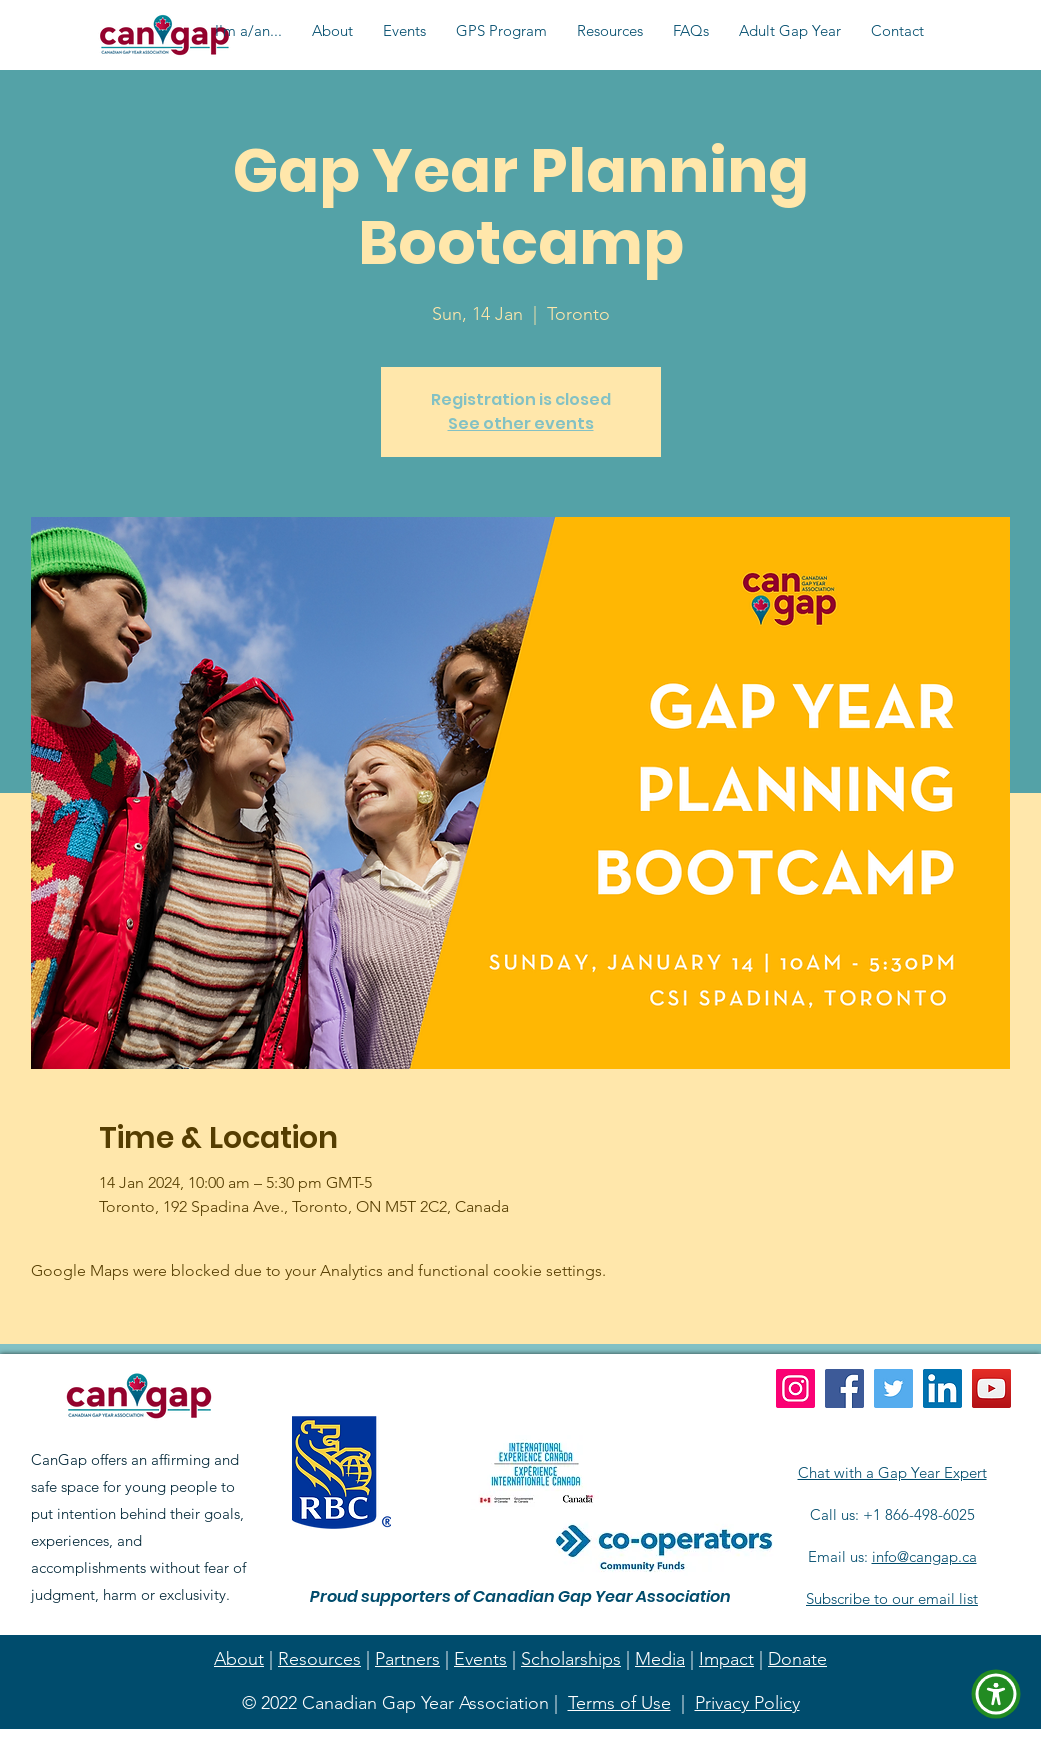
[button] (248, 31)
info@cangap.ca (924, 1556)
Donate (797, 1659)
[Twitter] (893, 1388)
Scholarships (571, 1659)
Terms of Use (619, 1703)
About (239, 1659)
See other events (521, 423)
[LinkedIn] (942, 1388)
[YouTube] (991, 1388)
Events (480, 1659)
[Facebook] (844, 1388)
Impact (726, 1659)
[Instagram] (795, 1388)
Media (660, 1659)
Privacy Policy (747, 1703)
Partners (407, 1659)
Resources (319, 1659)
